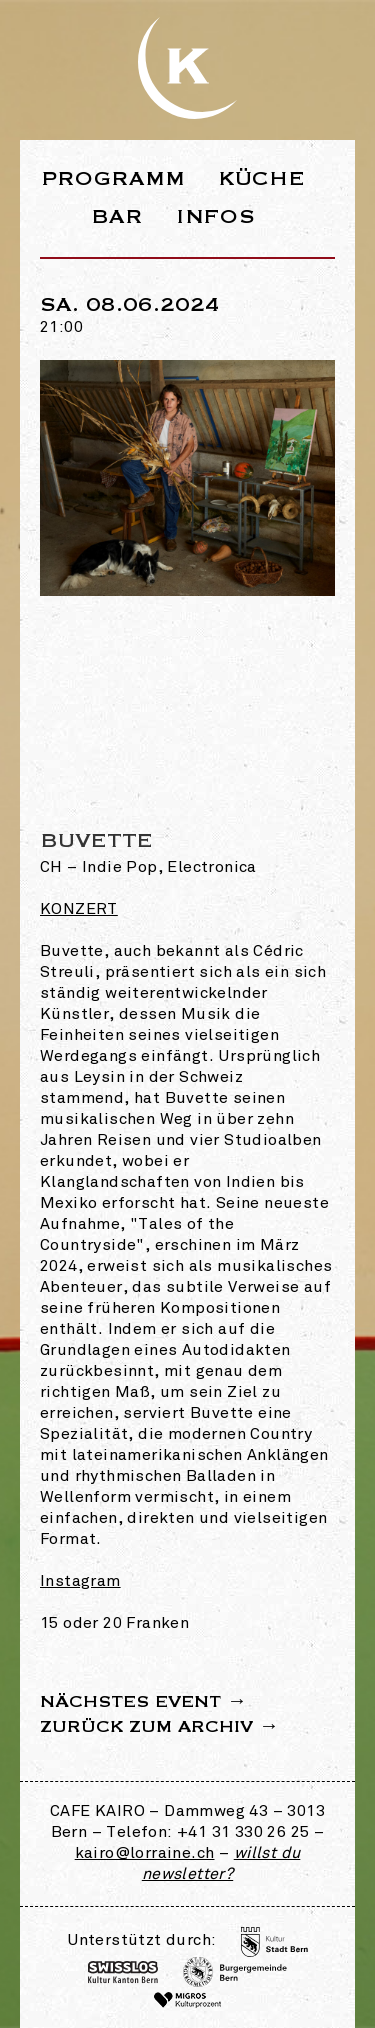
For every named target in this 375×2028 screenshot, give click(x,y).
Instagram (80, 1582)
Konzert (79, 910)
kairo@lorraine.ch (145, 1854)
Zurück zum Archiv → (159, 1727)
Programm (113, 178)
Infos (215, 216)
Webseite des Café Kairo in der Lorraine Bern (188, 68)
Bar (117, 216)
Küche (262, 178)
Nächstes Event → (143, 1702)
